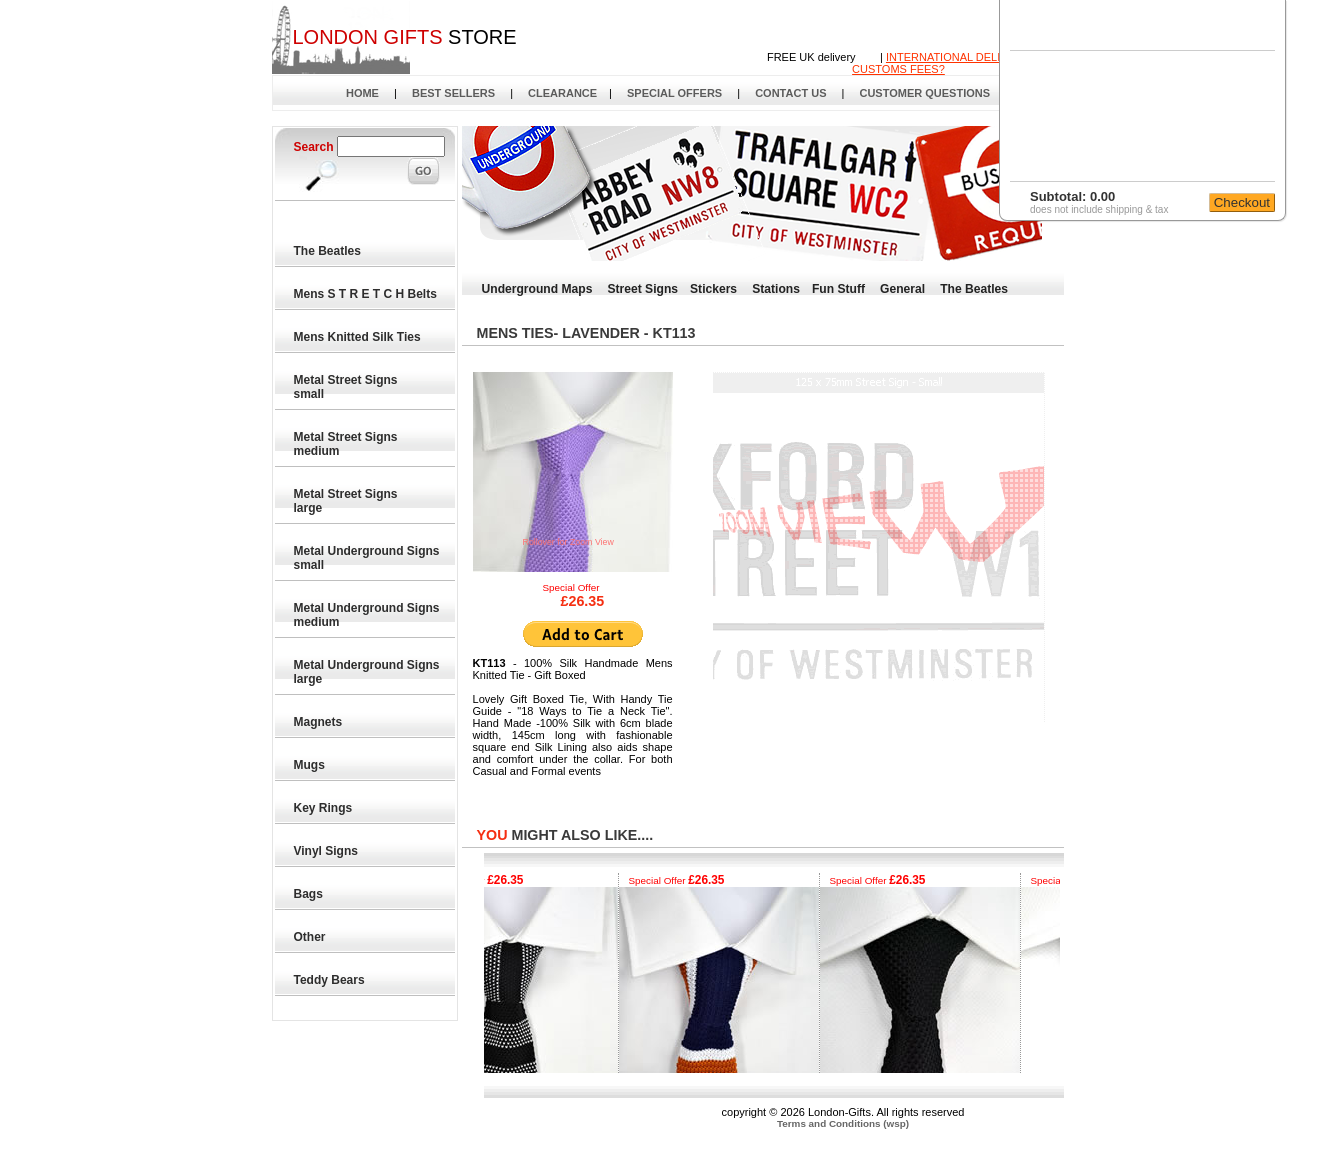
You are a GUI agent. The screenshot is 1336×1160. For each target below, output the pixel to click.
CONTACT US (790, 93)
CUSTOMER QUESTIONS (924, 93)
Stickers (713, 289)
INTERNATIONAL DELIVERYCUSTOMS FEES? (941, 63)
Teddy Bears (330, 980)
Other (310, 937)
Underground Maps (537, 289)
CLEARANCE (562, 93)
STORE (404, 37)
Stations (776, 289)
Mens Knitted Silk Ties (358, 337)
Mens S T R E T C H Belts (366, 294)
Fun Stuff (838, 289)
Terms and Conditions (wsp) (843, 1123)
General (902, 289)
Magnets (319, 722)
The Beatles (328, 251)
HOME (362, 93)
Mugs (310, 765)
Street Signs (642, 289)
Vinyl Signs (327, 851)
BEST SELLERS (453, 93)
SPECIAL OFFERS (674, 93)
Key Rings (324, 808)
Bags (309, 894)
